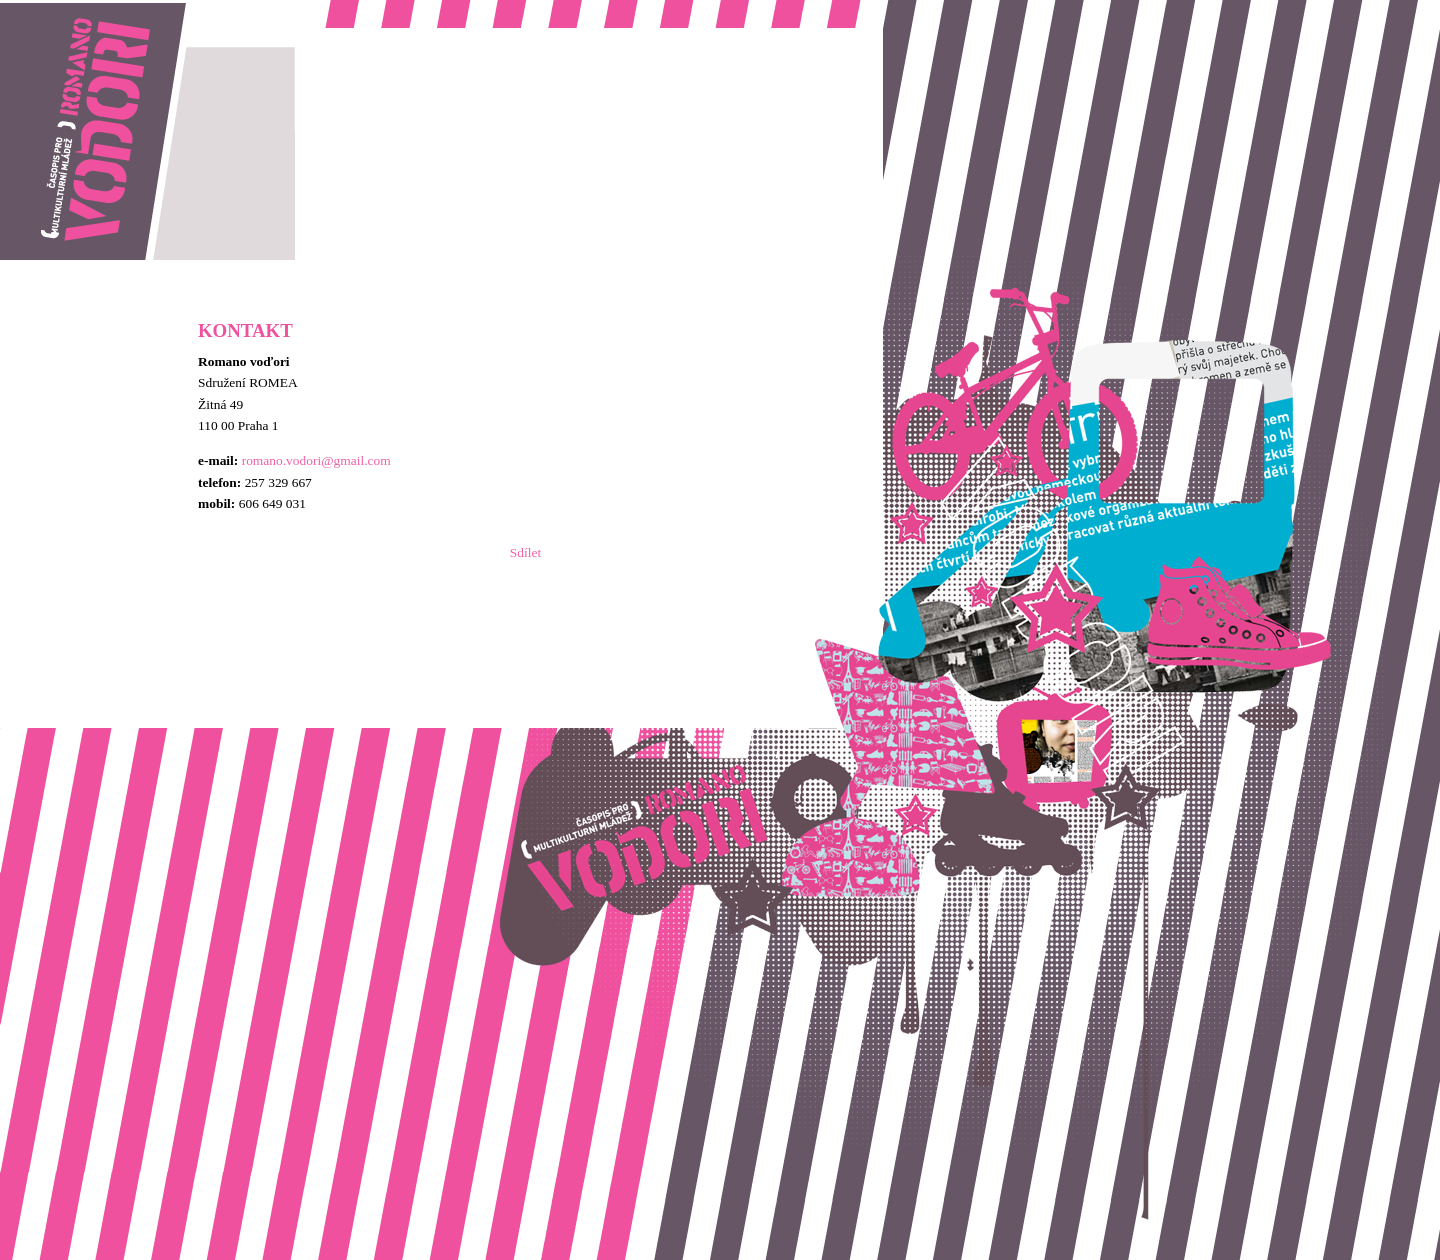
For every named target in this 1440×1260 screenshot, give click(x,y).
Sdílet (525, 552)
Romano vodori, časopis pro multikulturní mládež (134, 10)
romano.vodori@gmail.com (316, 460)
